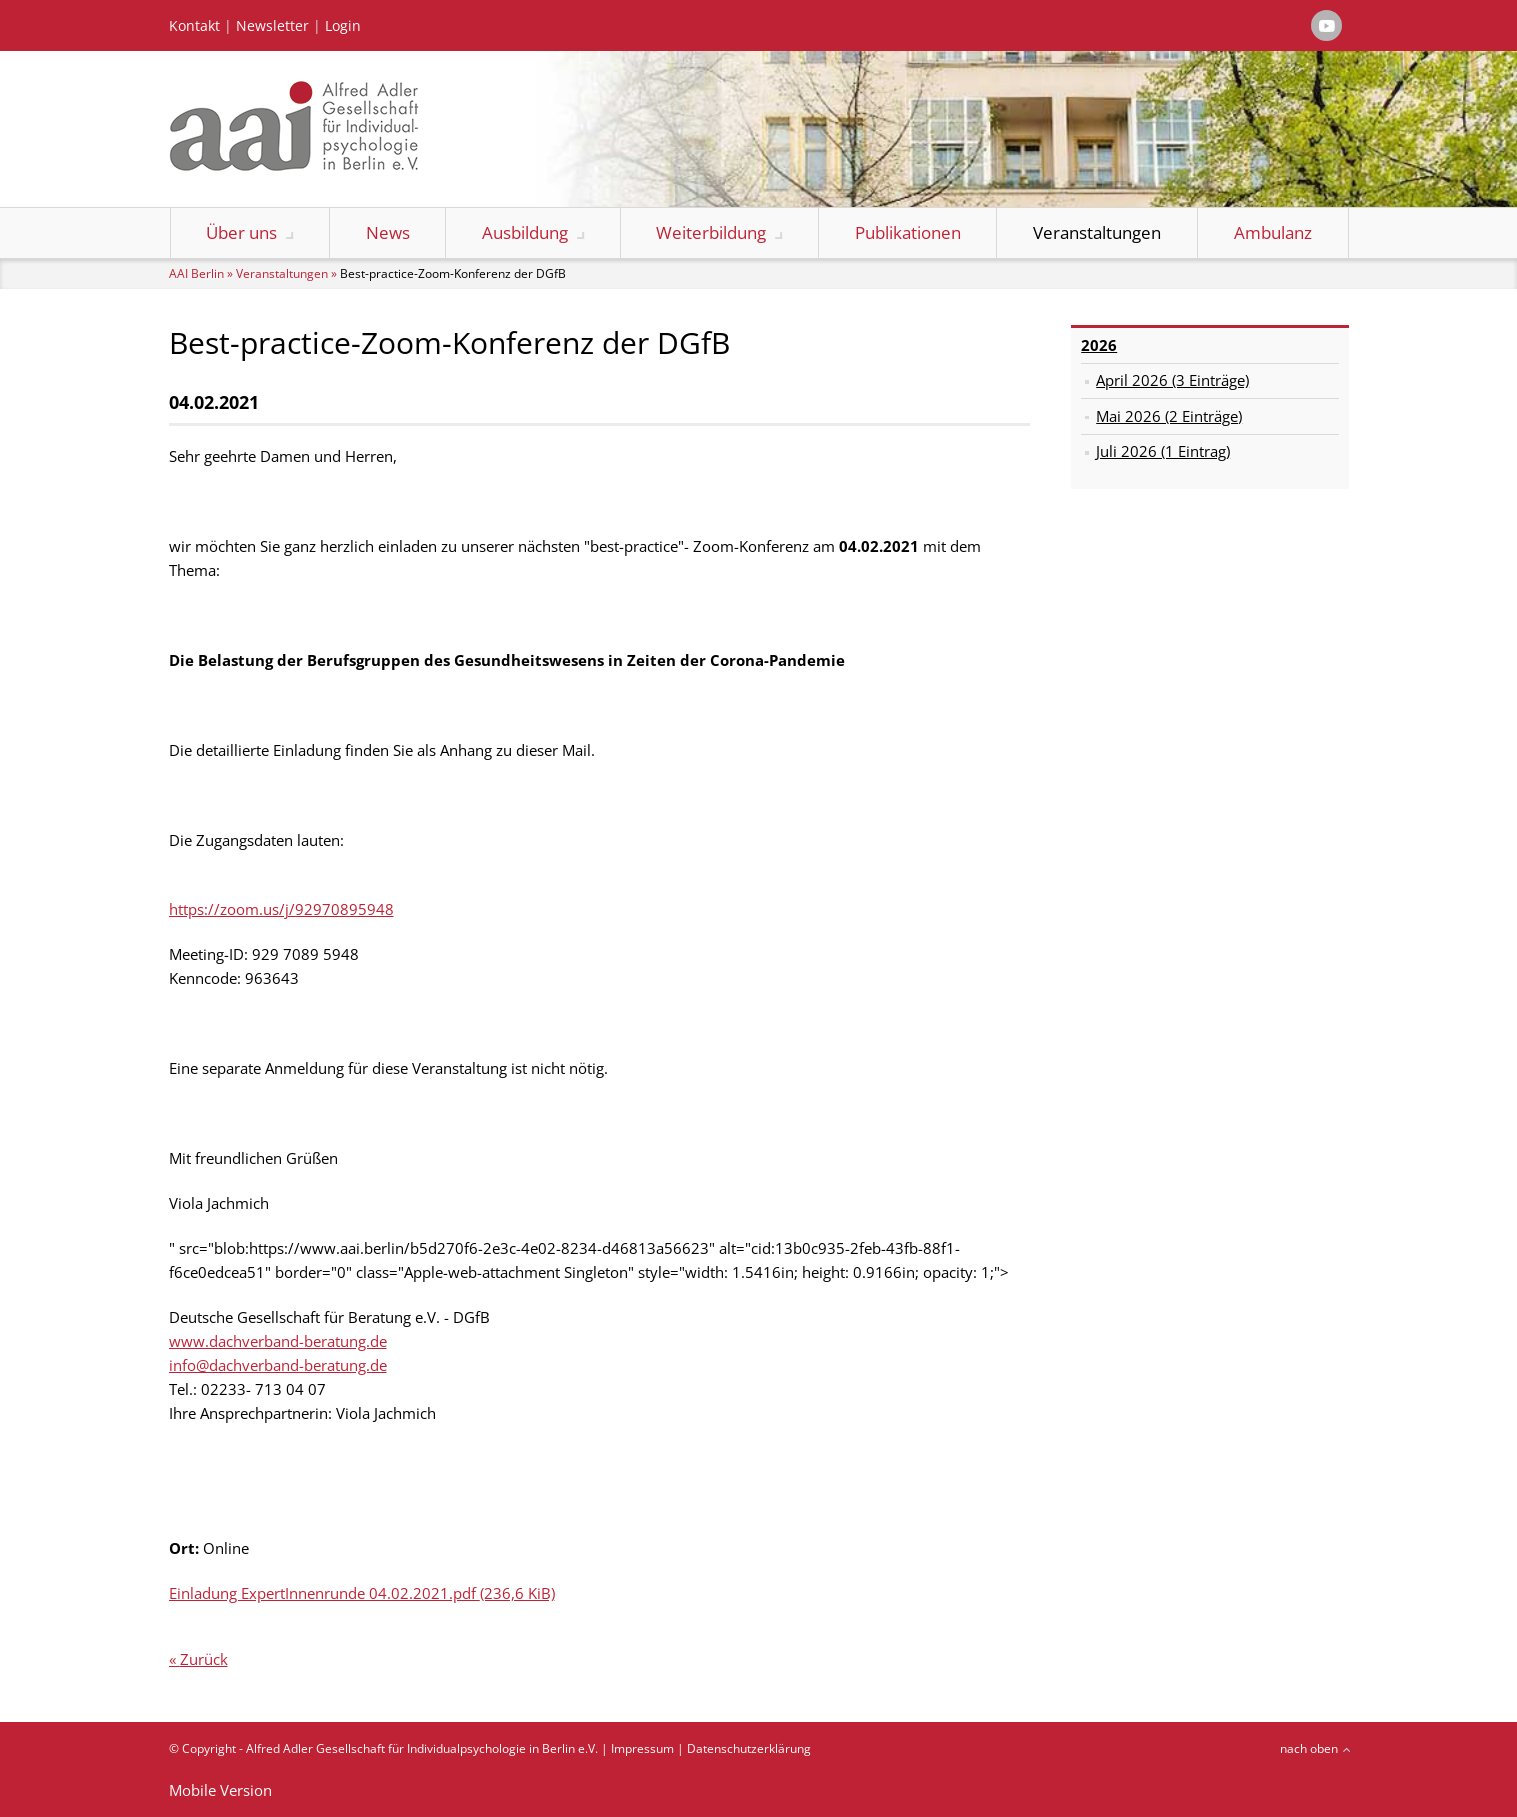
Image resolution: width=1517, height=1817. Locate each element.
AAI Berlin (196, 273)
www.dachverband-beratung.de (278, 1341)
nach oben (1309, 1748)
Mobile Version (220, 1790)
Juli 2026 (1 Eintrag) (1163, 451)
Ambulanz (1273, 232)
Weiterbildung (711, 232)
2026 (1099, 345)
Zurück (204, 1659)
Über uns (241, 232)
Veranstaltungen (1097, 232)
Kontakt (194, 26)
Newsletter (272, 26)
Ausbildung (525, 232)
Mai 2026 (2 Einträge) (1169, 416)
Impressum (642, 1748)
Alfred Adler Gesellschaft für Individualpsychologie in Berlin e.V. (422, 1748)
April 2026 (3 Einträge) (1172, 380)
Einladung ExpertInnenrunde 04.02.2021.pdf (362, 1593)
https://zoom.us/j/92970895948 (281, 909)
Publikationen (908, 232)
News (388, 232)
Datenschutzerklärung (749, 1748)
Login (343, 26)
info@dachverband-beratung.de (278, 1365)
